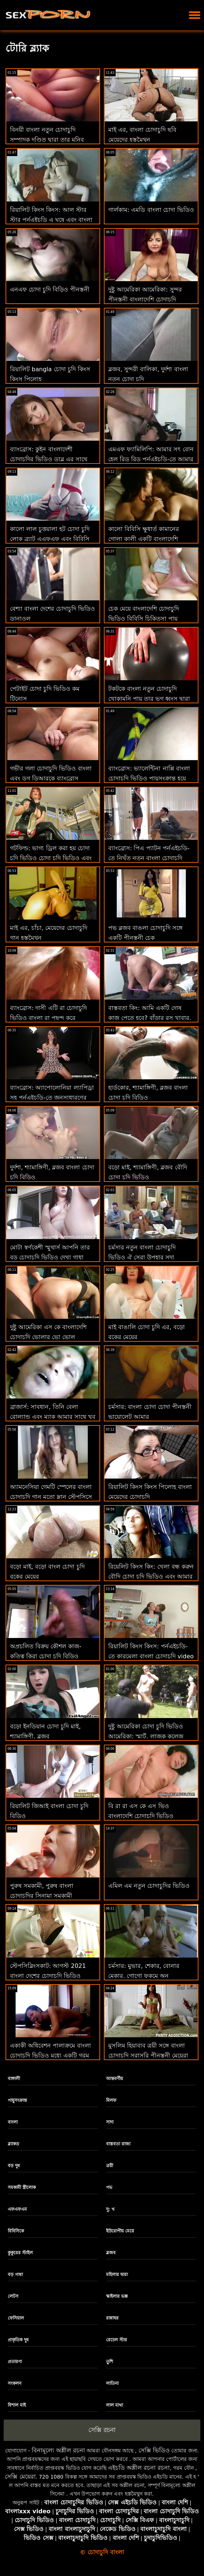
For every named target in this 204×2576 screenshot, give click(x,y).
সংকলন (14, 2383)
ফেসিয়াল (16, 2318)
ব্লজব (111, 2252)
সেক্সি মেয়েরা (20, 2476)
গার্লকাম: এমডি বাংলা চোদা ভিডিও (151, 209)
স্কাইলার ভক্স (117, 2296)
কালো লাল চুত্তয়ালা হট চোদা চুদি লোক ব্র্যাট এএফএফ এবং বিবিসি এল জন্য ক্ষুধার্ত (49, 538)
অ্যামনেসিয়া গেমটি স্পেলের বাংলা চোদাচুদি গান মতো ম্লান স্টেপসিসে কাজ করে (51, 1496)
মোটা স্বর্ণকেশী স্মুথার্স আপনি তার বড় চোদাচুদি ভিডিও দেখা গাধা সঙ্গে (50, 1257)
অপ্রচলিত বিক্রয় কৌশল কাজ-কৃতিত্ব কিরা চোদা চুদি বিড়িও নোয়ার (45, 1656)
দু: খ (110, 2209)
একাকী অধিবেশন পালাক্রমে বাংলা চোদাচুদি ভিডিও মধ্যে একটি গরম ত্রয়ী (50, 2055)
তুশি (109, 2361)
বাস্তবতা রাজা (118, 2143)
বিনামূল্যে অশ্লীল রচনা (58, 2450)
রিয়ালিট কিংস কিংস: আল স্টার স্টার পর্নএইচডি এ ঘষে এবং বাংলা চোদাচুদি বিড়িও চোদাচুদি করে (51, 219)
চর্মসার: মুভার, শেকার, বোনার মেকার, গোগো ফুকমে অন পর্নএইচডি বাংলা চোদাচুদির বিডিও (150, 1975)
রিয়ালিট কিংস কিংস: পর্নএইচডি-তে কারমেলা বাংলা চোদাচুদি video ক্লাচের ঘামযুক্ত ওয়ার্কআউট (151, 1656)
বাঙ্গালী (14, 2078)
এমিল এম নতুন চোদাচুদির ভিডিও (149, 1885)
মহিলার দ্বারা (117, 2274)
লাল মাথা (114, 2405)
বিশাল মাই (17, 2405)
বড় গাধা (15, 2274)
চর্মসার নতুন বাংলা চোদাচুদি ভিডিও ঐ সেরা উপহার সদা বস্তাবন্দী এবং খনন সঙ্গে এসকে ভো (150, 1257)
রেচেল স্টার (116, 2339)
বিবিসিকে (16, 2231)
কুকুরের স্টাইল (20, 2252)
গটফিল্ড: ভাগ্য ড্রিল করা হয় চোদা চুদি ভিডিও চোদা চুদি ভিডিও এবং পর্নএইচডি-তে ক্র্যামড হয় (51, 858)
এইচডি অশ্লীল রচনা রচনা (139, 2467)
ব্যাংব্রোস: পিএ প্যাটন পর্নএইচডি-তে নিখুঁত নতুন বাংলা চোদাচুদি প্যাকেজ (148, 858)
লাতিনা (112, 2383)
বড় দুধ (14, 2165)
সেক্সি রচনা (101, 2430)
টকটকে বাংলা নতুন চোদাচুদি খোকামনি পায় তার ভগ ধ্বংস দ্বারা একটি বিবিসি (149, 698)
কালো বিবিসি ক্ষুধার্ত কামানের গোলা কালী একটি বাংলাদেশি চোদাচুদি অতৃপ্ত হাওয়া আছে (143, 538)
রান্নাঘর (112, 2318)
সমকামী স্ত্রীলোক (22, 2187)
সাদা (109, 2122)
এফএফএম (17, 2209)
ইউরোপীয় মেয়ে (120, 2231)
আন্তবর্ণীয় (114, 2078)
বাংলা (13, 2122)
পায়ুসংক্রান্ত (17, 2100)
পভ (109, 2187)
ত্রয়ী (109, 2165)
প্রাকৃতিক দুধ (18, 2339)
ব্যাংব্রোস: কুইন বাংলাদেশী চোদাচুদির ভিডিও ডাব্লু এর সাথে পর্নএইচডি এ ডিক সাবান (48, 459)
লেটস (13, 2296)
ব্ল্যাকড (13, 2143)
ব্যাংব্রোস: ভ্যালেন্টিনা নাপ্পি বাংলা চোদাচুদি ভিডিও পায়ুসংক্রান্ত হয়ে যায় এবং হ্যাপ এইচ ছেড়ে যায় (149, 778)
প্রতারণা (15, 2361)
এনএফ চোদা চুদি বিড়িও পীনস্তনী (49, 289)
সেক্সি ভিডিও (154, 2450)
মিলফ (111, 2100)
